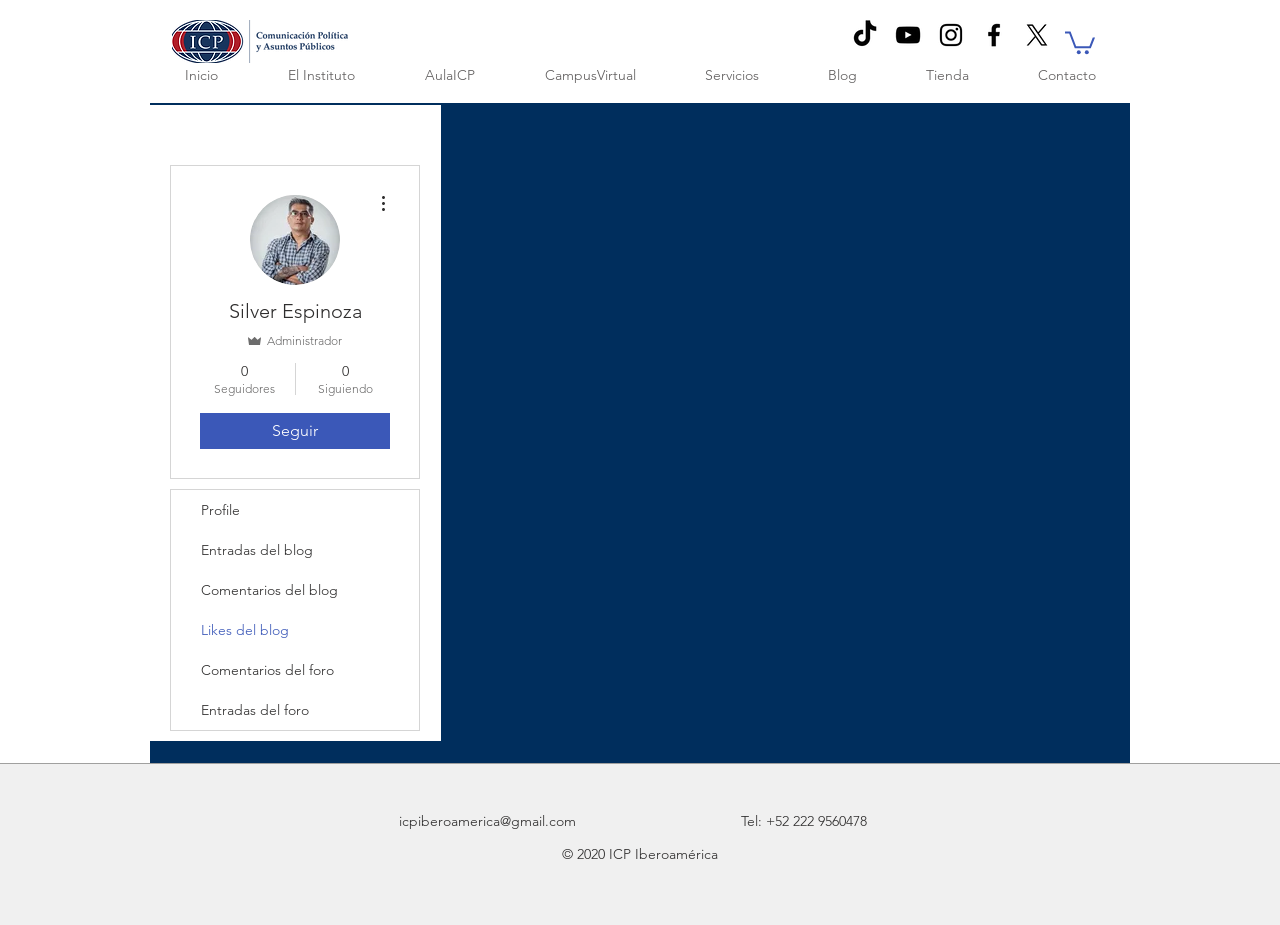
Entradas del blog (257, 550)
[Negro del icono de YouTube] (908, 35)
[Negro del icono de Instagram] (951, 35)
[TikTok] (865, 35)
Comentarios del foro (267, 670)
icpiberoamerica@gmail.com (487, 821)
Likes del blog (245, 630)
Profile (220, 510)
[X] (1037, 35)
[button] (1080, 41)
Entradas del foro (255, 710)
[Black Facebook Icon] (994, 35)
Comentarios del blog (269, 590)
